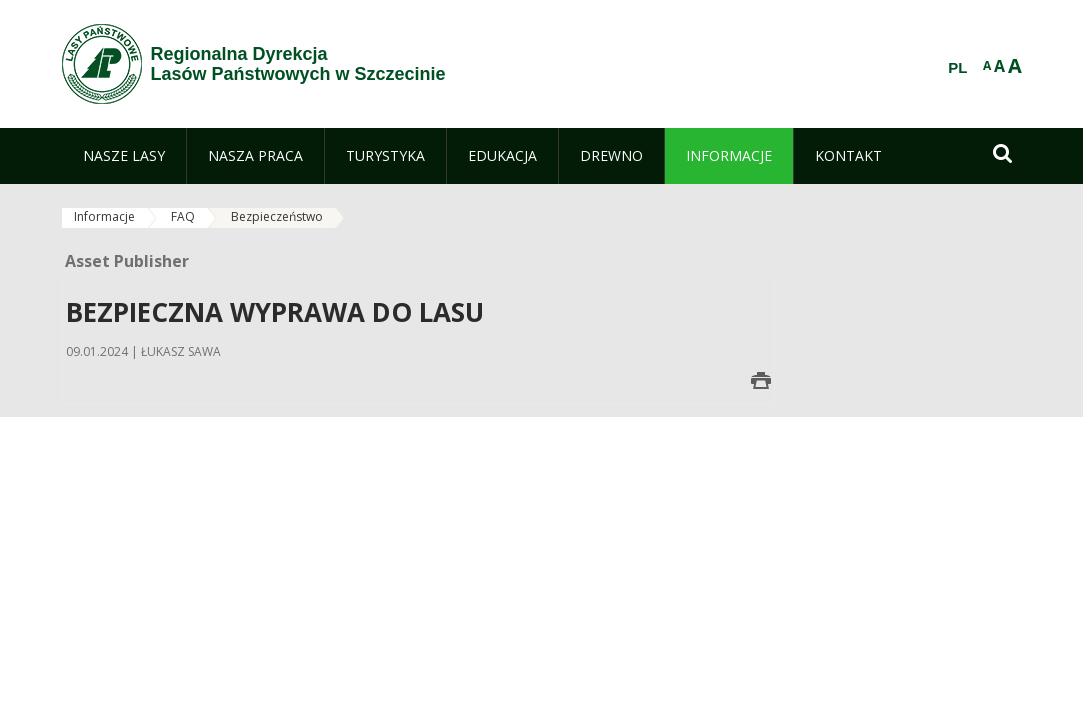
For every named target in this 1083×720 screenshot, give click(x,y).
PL (957, 68)
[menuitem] (124, 156)
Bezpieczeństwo (277, 216)
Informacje (104, 216)
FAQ (183, 216)
